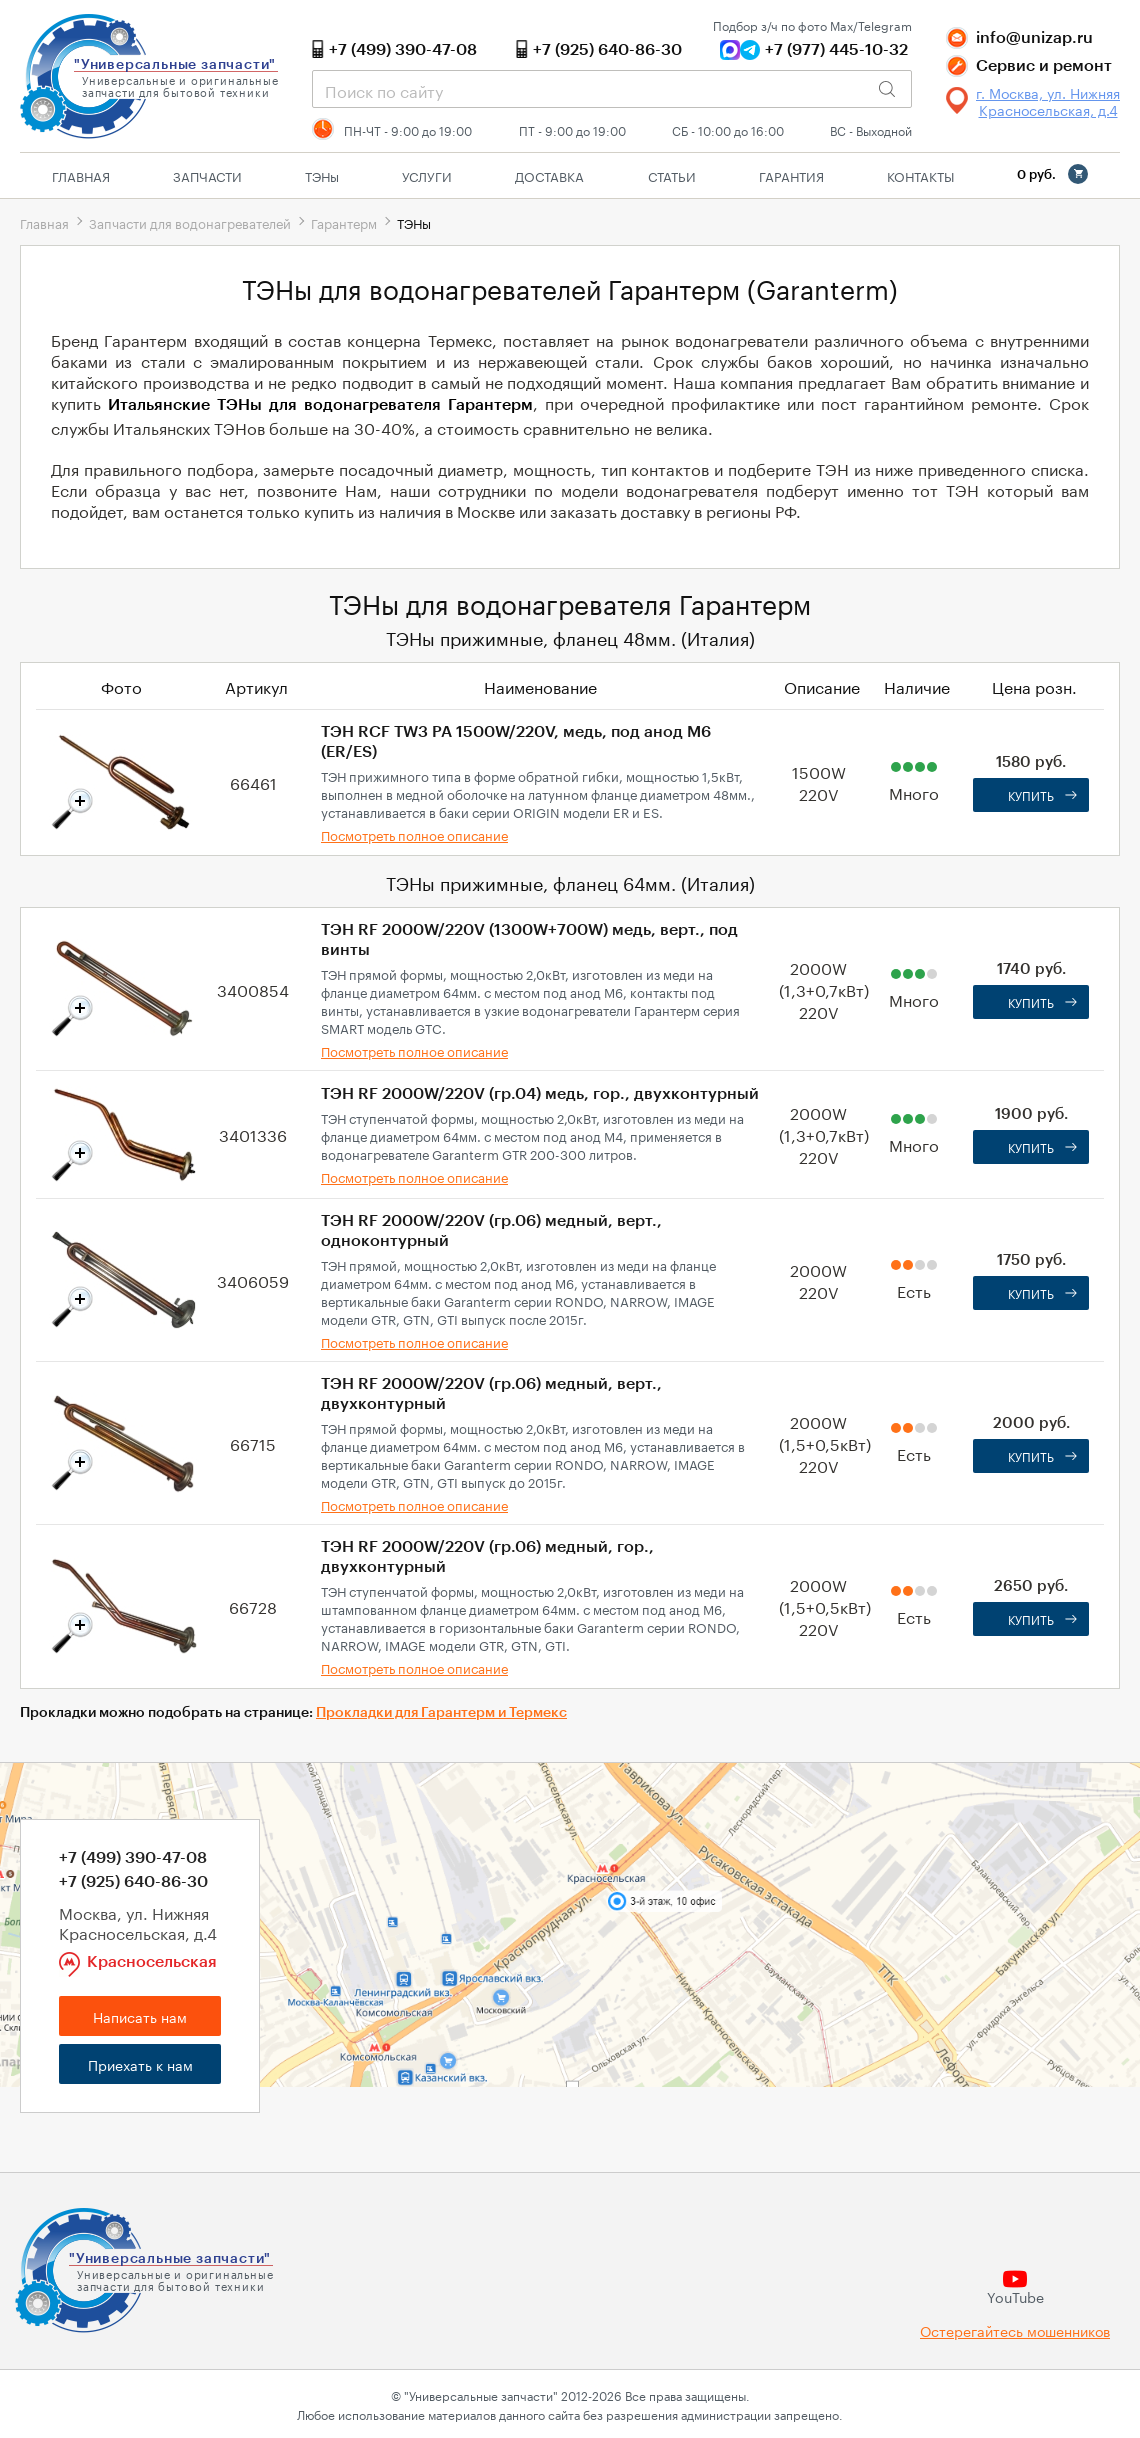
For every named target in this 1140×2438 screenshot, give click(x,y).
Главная (81, 175)
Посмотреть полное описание (414, 834)
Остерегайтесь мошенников (1015, 2330)
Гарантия (791, 175)
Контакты (920, 175)
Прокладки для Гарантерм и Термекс (441, 1713)
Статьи (672, 175)
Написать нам (140, 2016)
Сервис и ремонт (1044, 66)
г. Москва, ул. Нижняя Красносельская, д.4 (1048, 101)
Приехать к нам (140, 2064)
